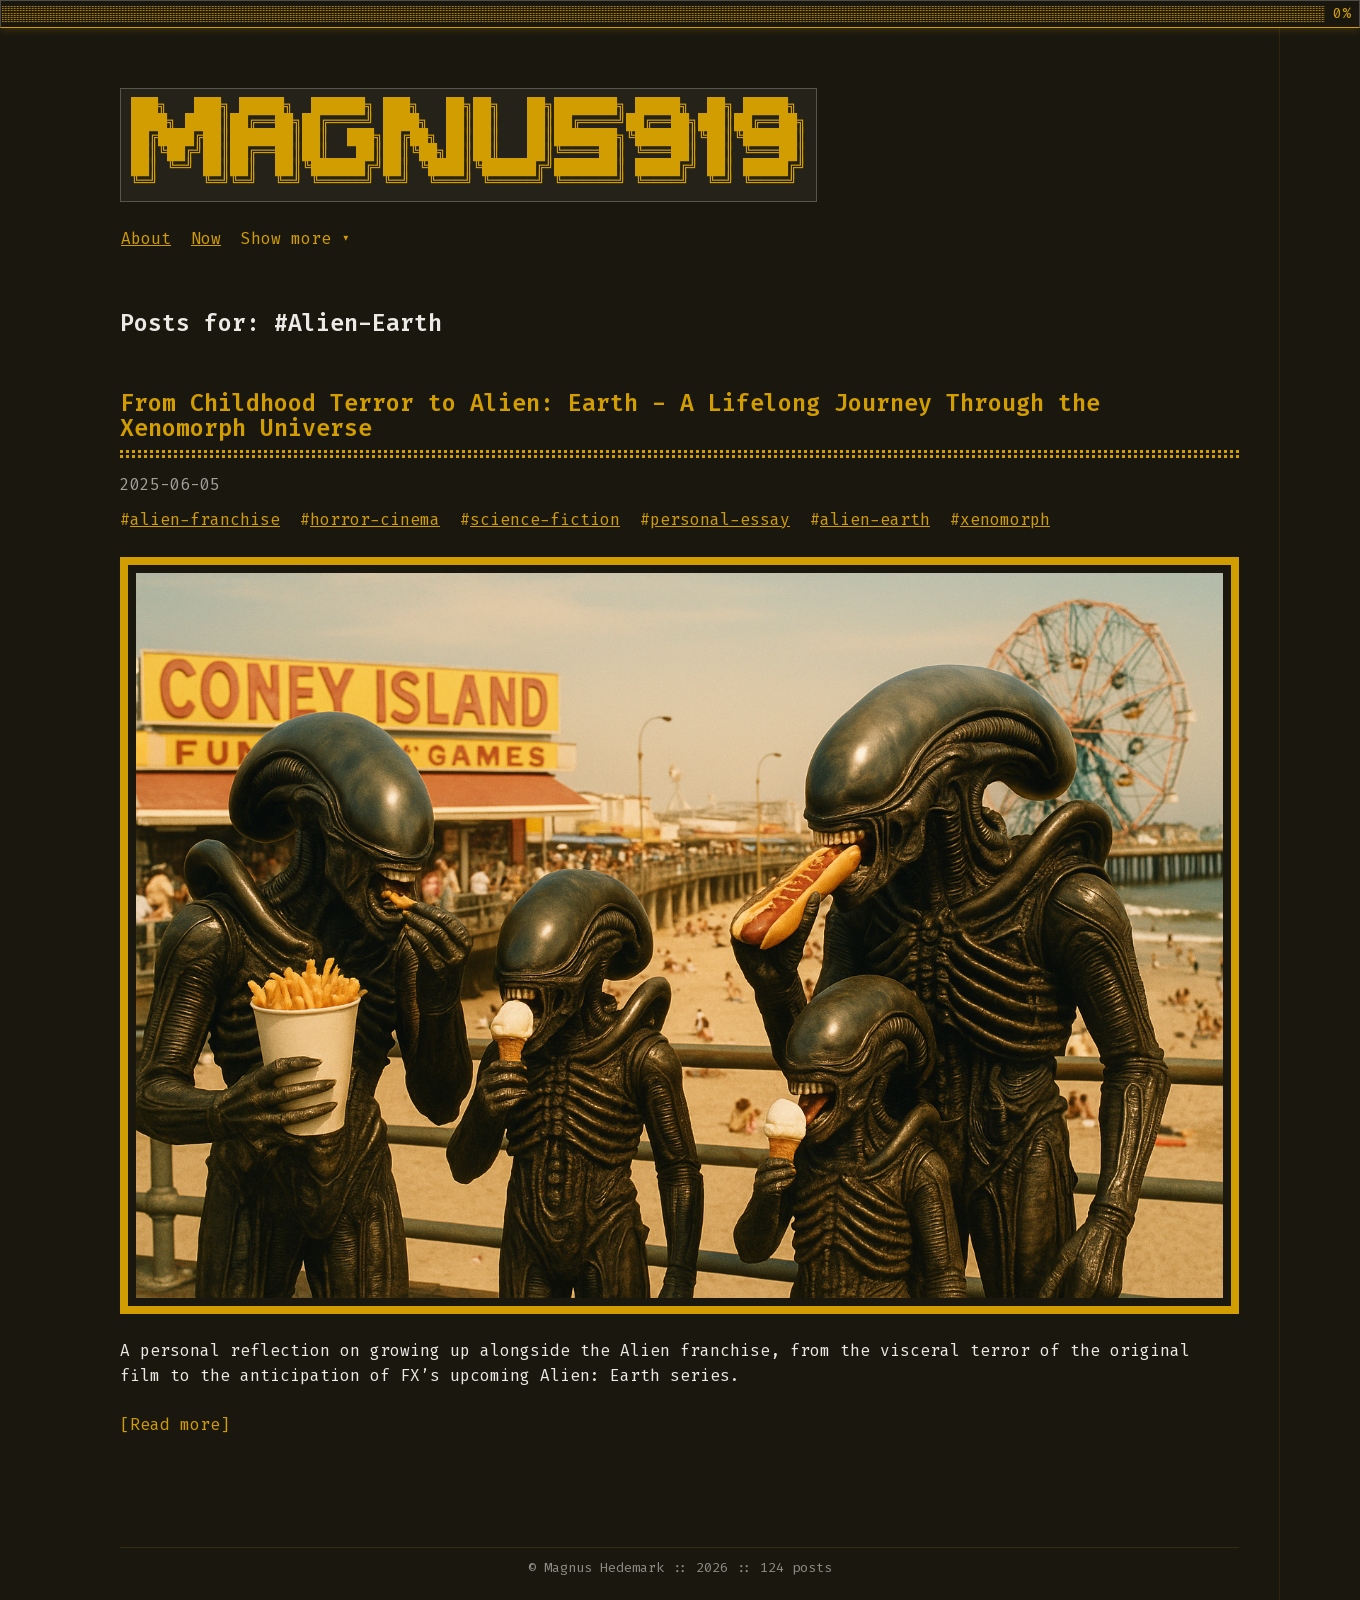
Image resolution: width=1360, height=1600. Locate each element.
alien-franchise (205, 519)
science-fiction (545, 519)
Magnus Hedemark (604, 1567)
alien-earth (875, 519)
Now (206, 238)
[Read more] (175, 1424)
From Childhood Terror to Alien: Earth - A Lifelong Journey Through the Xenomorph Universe (610, 415)
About (146, 238)
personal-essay (720, 519)
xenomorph (1005, 519)
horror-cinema (375, 519)
